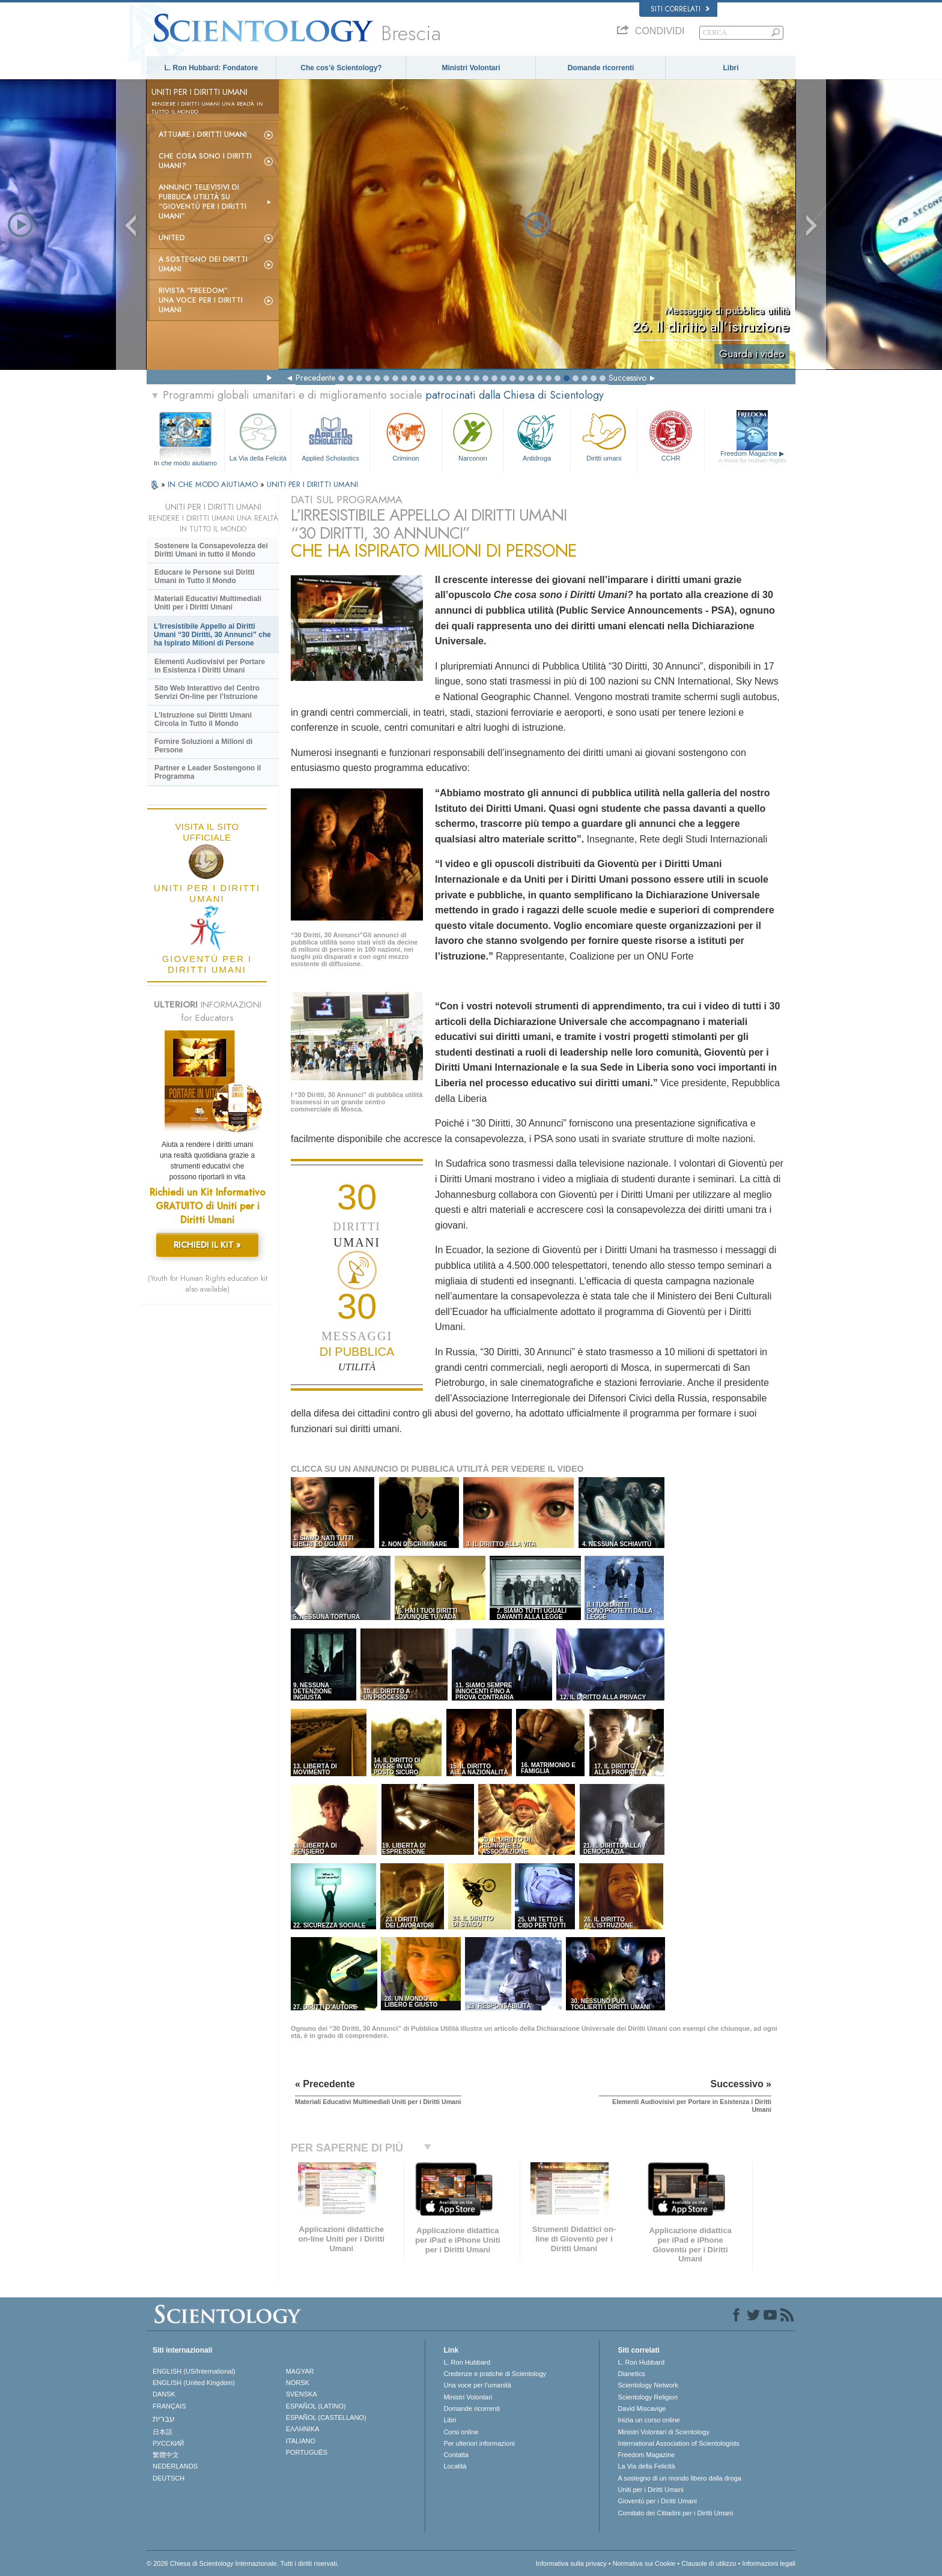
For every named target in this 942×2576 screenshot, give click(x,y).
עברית (164, 2418)
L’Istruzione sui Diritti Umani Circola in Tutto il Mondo (203, 719)
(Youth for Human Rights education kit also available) (207, 1284)
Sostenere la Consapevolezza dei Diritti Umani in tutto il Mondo (211, 550)
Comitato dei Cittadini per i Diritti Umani (675, 2513)
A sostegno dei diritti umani (203, 264)
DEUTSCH (168, 2478)
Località (454, 2466)
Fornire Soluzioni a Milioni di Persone (203, 745)
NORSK (297, 2382)
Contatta (456, 2454)
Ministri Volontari (471, 68)
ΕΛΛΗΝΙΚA (303, 2428)
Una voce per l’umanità (477, 2385)
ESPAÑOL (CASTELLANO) (326, 2417)
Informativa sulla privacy (571, 2563)
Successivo (627, 378)
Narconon (472, 436)
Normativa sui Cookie (644, 2563)
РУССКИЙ (168, 2443)
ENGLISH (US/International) (194, 2371)
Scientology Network (648, 2385)
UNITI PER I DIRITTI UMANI (312, 484)
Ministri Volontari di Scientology (663, 2431)
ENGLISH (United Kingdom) (194, 2382)
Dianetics (631, 2373)
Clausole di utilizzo (708, 2563)
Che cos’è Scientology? (340, 68)
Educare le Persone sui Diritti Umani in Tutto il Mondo (204, 576)
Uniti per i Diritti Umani (650, 2489)
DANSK (164, 2394)
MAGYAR (300, 2371)
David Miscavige (642, 2408)
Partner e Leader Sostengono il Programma (207, 772)
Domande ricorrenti (601, 68)
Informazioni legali (768, 2563)
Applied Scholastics (330, 436)
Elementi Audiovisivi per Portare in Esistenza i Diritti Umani (209, 666)
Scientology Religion (648, 2397)
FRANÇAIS (169, 2406)
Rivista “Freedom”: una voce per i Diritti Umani (201, 300)
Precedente (315, 378)
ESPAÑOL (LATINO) (316, 2406)
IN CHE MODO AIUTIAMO (214, 484)
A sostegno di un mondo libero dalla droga (679, 2478)
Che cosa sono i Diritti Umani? (205, 161)
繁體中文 (166, 2454)
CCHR (670, 436)
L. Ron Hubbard (466, 2362)
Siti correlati (680, 9)
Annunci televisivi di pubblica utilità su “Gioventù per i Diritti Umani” (202, 202)
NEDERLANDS (175, 2466)
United (172, 237)
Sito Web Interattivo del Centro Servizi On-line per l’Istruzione (207, 692)
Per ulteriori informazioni (479, 2443)
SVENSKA (301, 2394)
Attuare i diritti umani (203, 134)
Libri (731, 68)
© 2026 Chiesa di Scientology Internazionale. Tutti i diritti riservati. (243, 2563)
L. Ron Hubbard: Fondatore (211, 68)
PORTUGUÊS (306, 2452)
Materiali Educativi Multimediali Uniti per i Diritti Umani (207, 602)
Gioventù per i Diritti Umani (657, 2501)
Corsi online (460, 2431)
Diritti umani (604, 436)
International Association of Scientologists (678, 2443)
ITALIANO (300, 2440)
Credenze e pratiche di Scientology (494, 2373)
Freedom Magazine (752, 457)
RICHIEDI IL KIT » (207, 1245)
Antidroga (536, 436)
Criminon (406, 436)
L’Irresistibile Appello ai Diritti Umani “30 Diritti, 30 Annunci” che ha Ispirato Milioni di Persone (212, 634)
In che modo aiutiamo (185, 463)
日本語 (162, 2431)
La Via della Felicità (258, 436)
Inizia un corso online (648, 2419)
